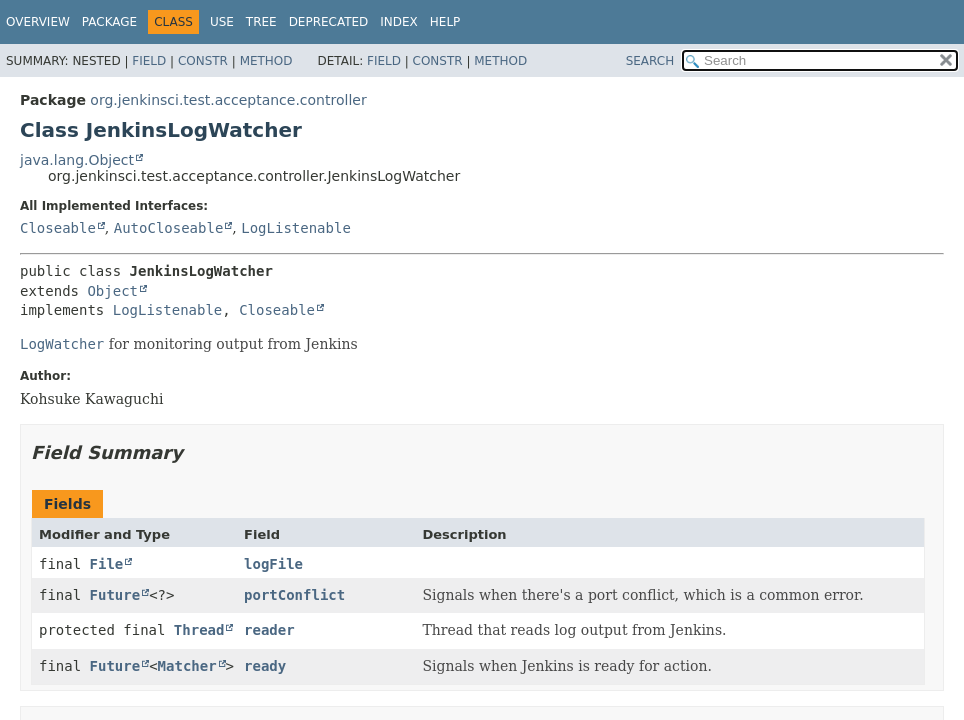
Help (445, 22)
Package (109, 22)
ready (265, 666)
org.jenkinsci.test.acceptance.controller (228, 100)
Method (266, 61)
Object (112, 291)
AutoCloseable (169, 228)
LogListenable (296, 228)
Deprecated (329, 22)
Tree (261, 22)
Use (222, 22)
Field (149, 61)
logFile (273, 564)
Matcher (187, 666)
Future (115, 595)
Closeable (58, 228)
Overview (38, 22)
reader (269, 630)
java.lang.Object (77, 160)
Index (399, 22)
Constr (203, 61)
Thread (199, 630)
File (107, 564)
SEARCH (650, 61)
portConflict (294, 595)
